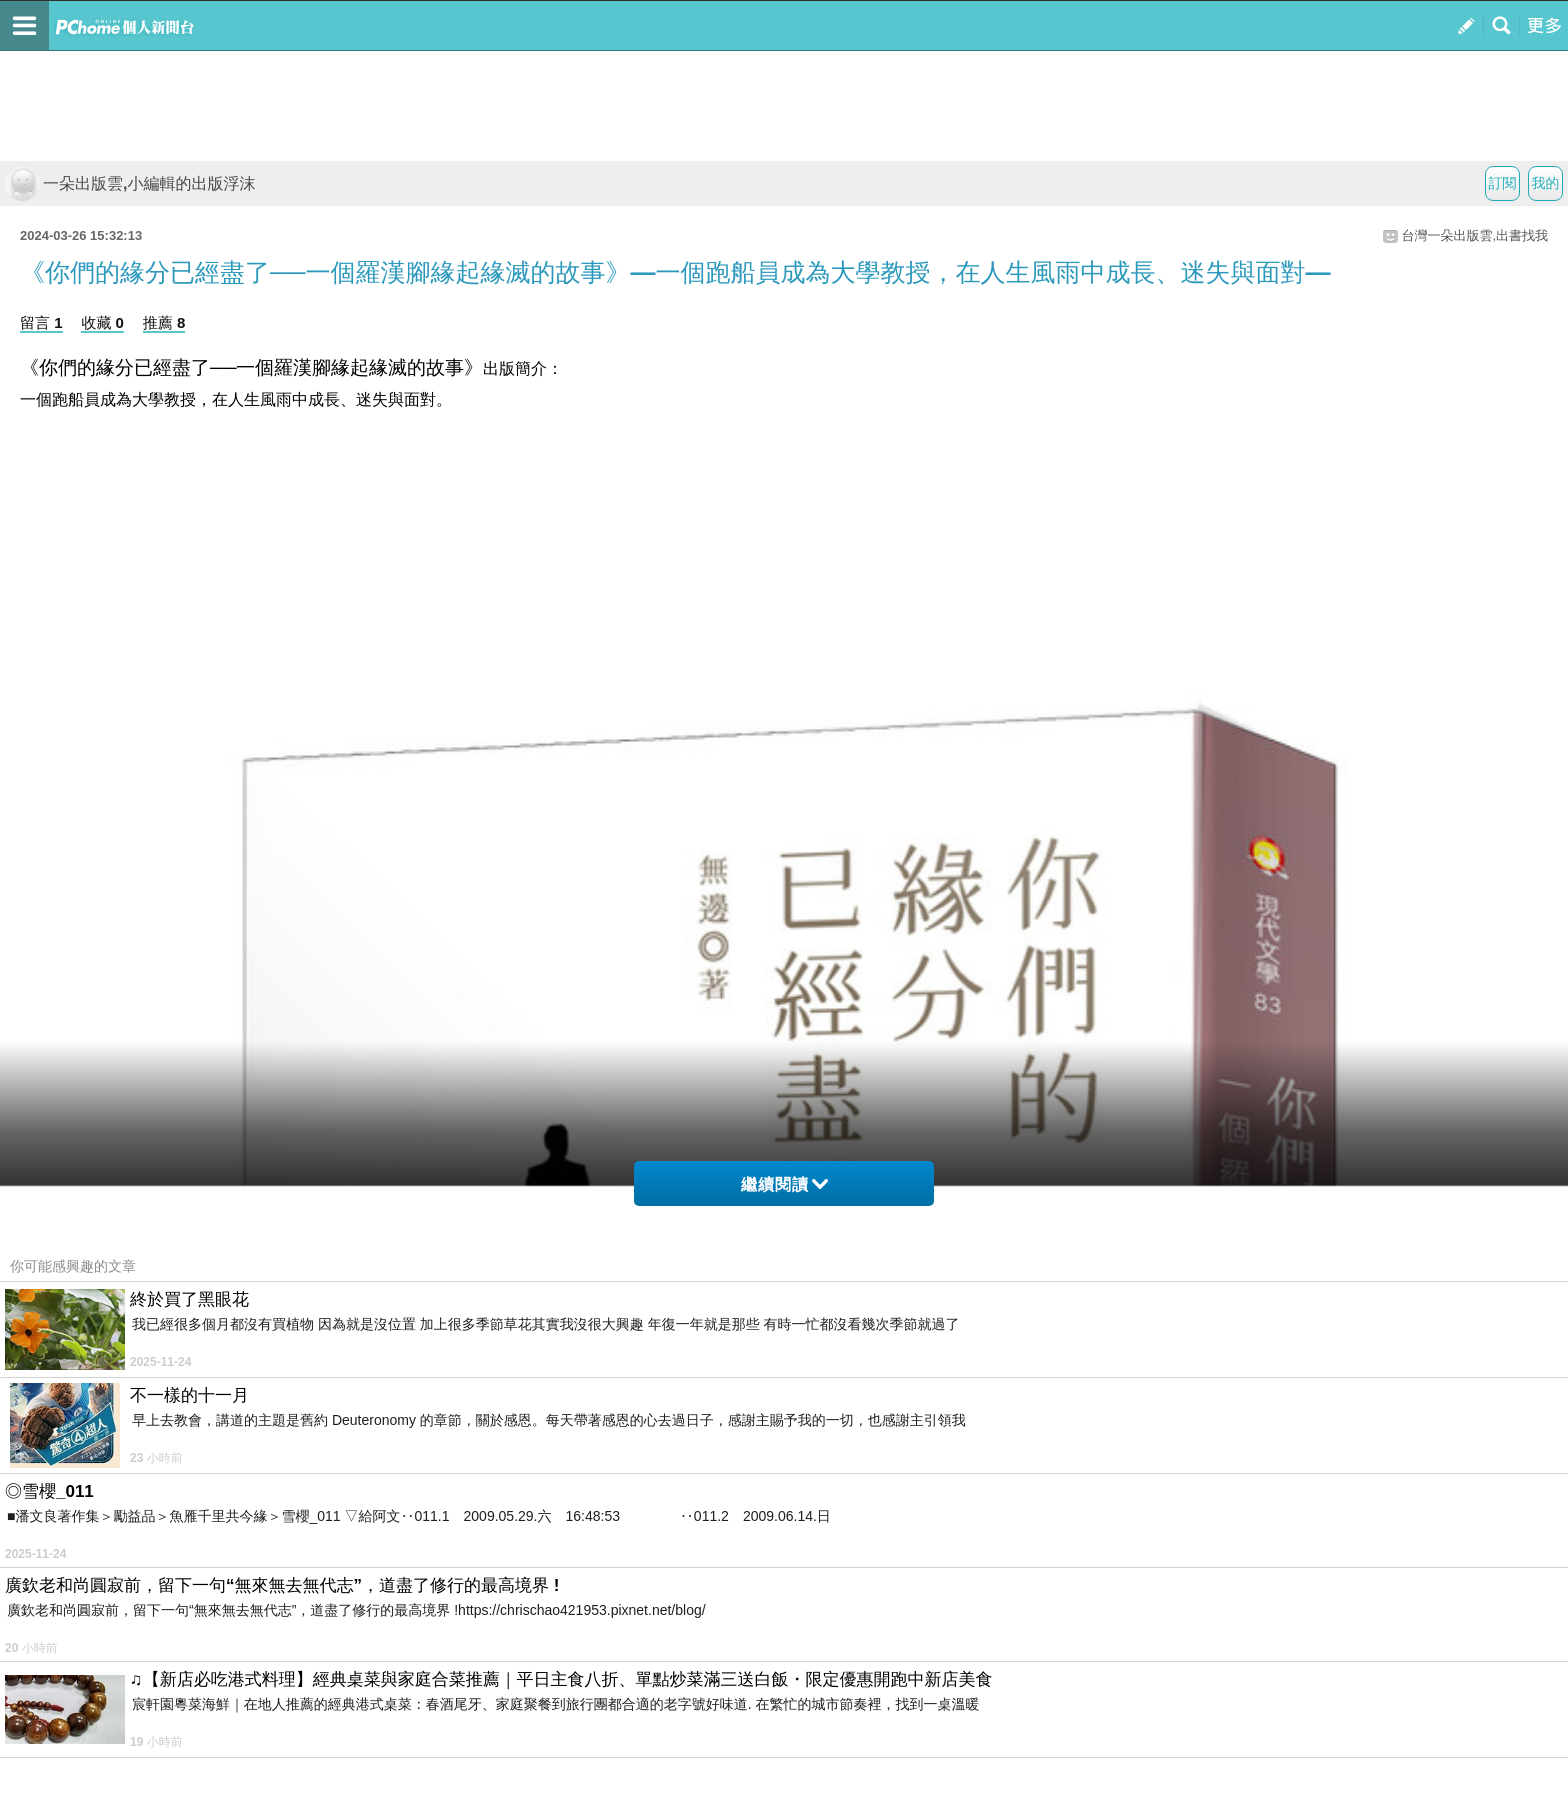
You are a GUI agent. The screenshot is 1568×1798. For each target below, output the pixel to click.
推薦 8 (164, 322)
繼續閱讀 (784, 1184)
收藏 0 (102, 322)
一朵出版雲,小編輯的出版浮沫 (130, 183)
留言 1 (41, 322)
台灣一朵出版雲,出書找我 (1474, 235)
